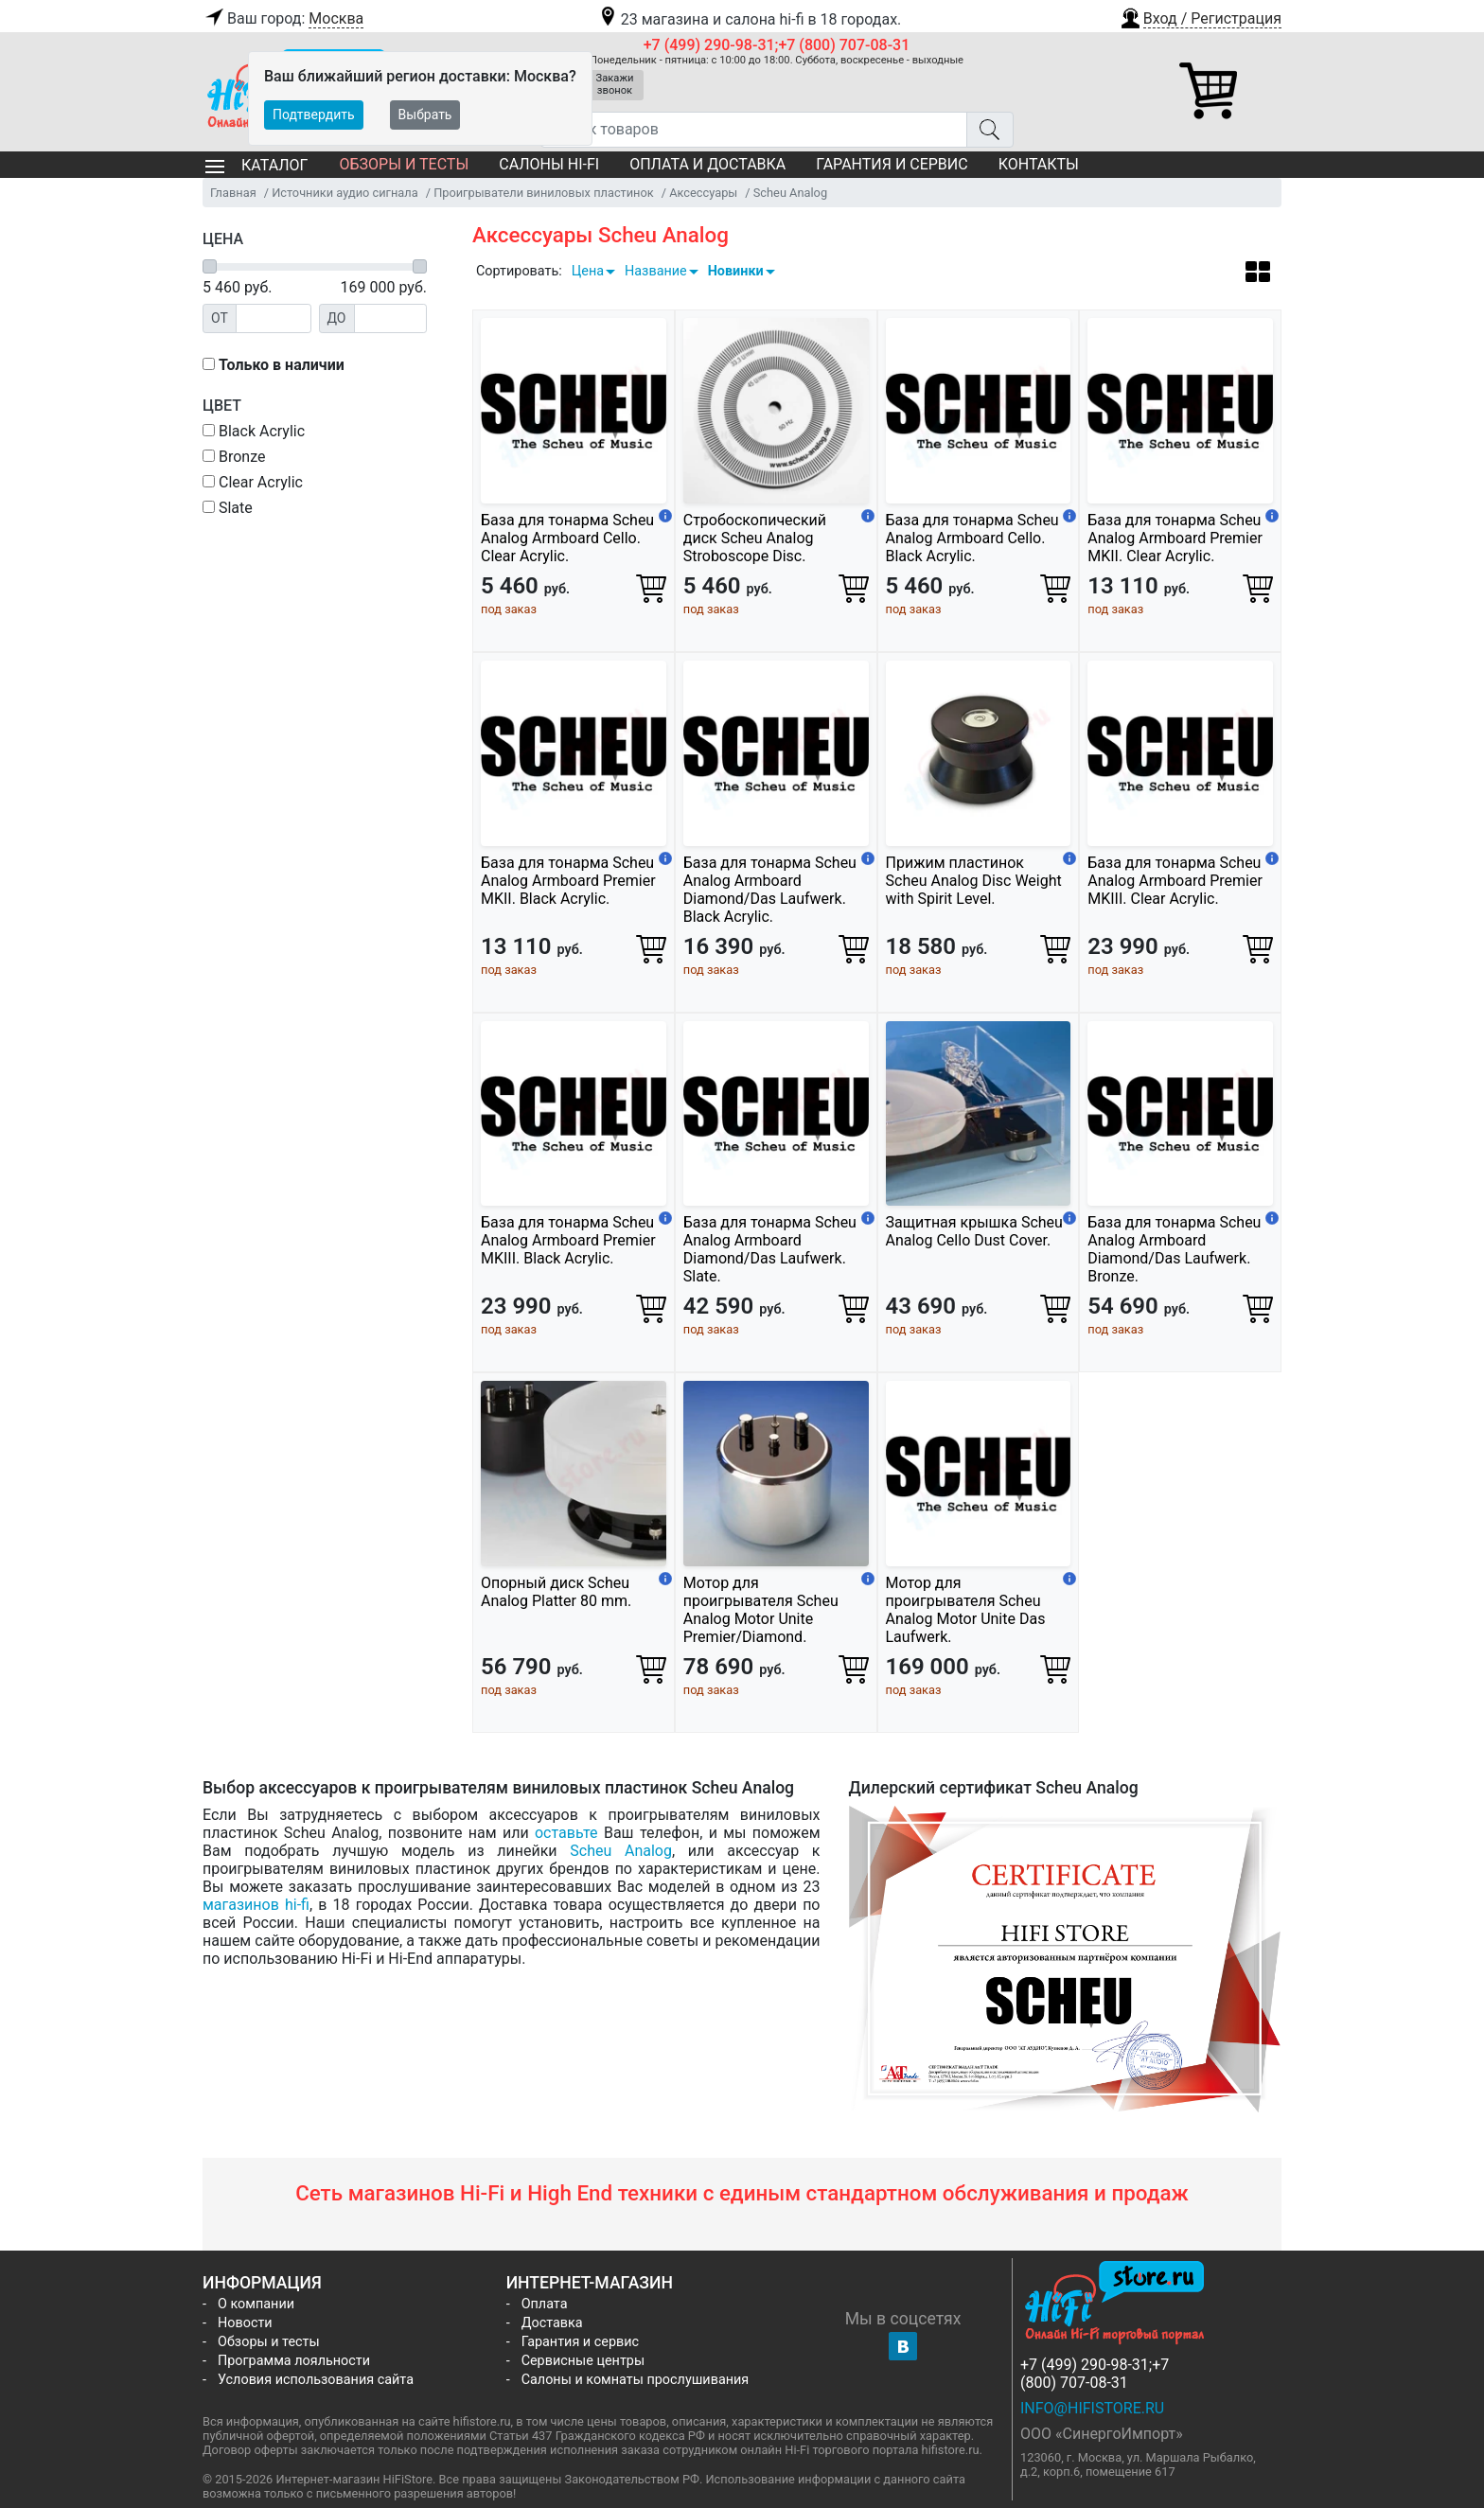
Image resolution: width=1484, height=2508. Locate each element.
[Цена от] (273, 318)
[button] (1200, 16)
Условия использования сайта (316, 2380)
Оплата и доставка (707, 164)
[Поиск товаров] (753, 130)
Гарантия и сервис (891, 164)
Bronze (234, 457)
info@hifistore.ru (1092, 2408)
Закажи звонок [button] (615, 84)
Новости (245, 2323)
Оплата (544, 2304)
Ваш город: (283, 18)
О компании (256, 2304)
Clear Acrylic (253, 482)
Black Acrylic (254, 431)
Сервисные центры (583, 2361)
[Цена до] (391, 318)
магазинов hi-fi (256, 1905)
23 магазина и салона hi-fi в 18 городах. (749, 19)
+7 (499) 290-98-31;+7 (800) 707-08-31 (777, 45)
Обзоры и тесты (403, 164)
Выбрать (425, 114)
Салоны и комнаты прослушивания (635, 2380)
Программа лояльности (294, 2361)
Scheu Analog (621, 1851)
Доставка (552, 2323)
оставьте (566, 1833)
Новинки (736, 271)
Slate (228, 508)
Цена (588, 271)
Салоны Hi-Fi (549, 164)
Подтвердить (314, 114)
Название (656, 271)
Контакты (1038, 164)
